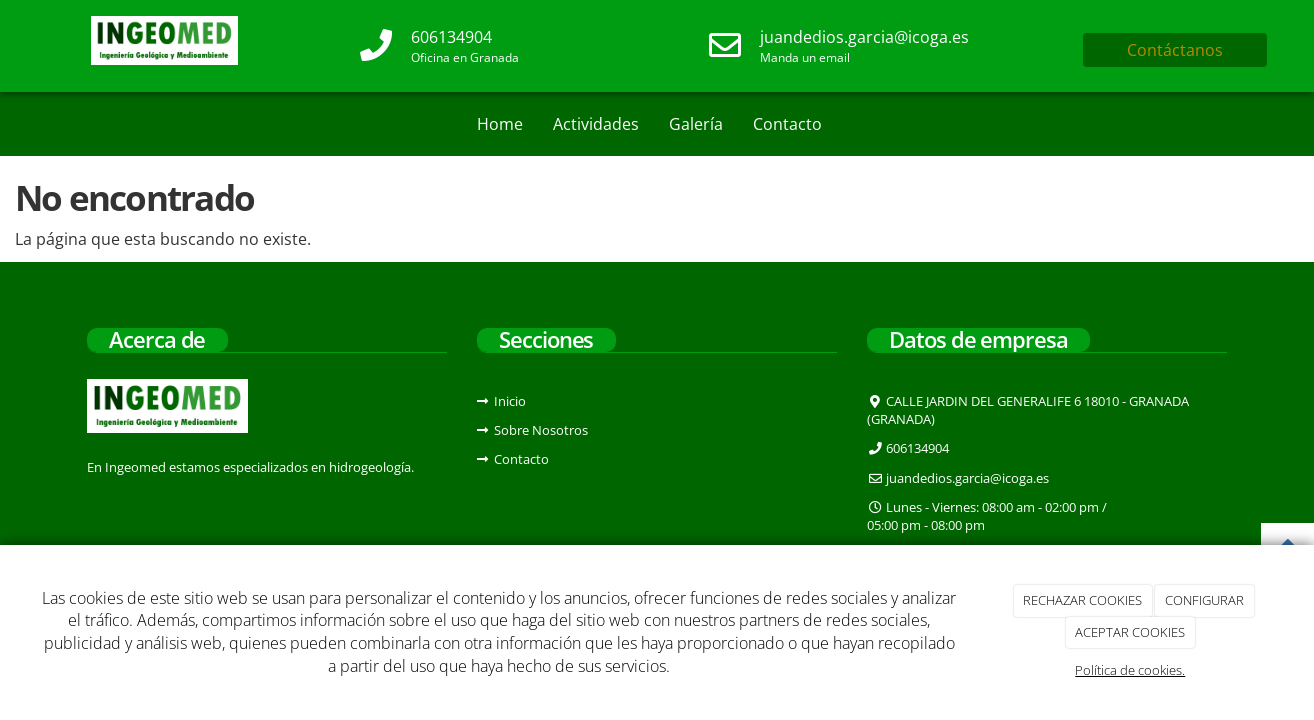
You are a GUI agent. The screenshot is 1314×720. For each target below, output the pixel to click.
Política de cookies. (1130, 670)
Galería (696, 124)
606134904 (451, 37)
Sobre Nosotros (541, 430)
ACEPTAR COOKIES (1130, 632)
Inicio (510, 401)
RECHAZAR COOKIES (1082, 600)
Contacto (787, 124)
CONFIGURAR (1204, 600)
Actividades (596, 124)
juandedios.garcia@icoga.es (864, 37)
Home (500, 124)
